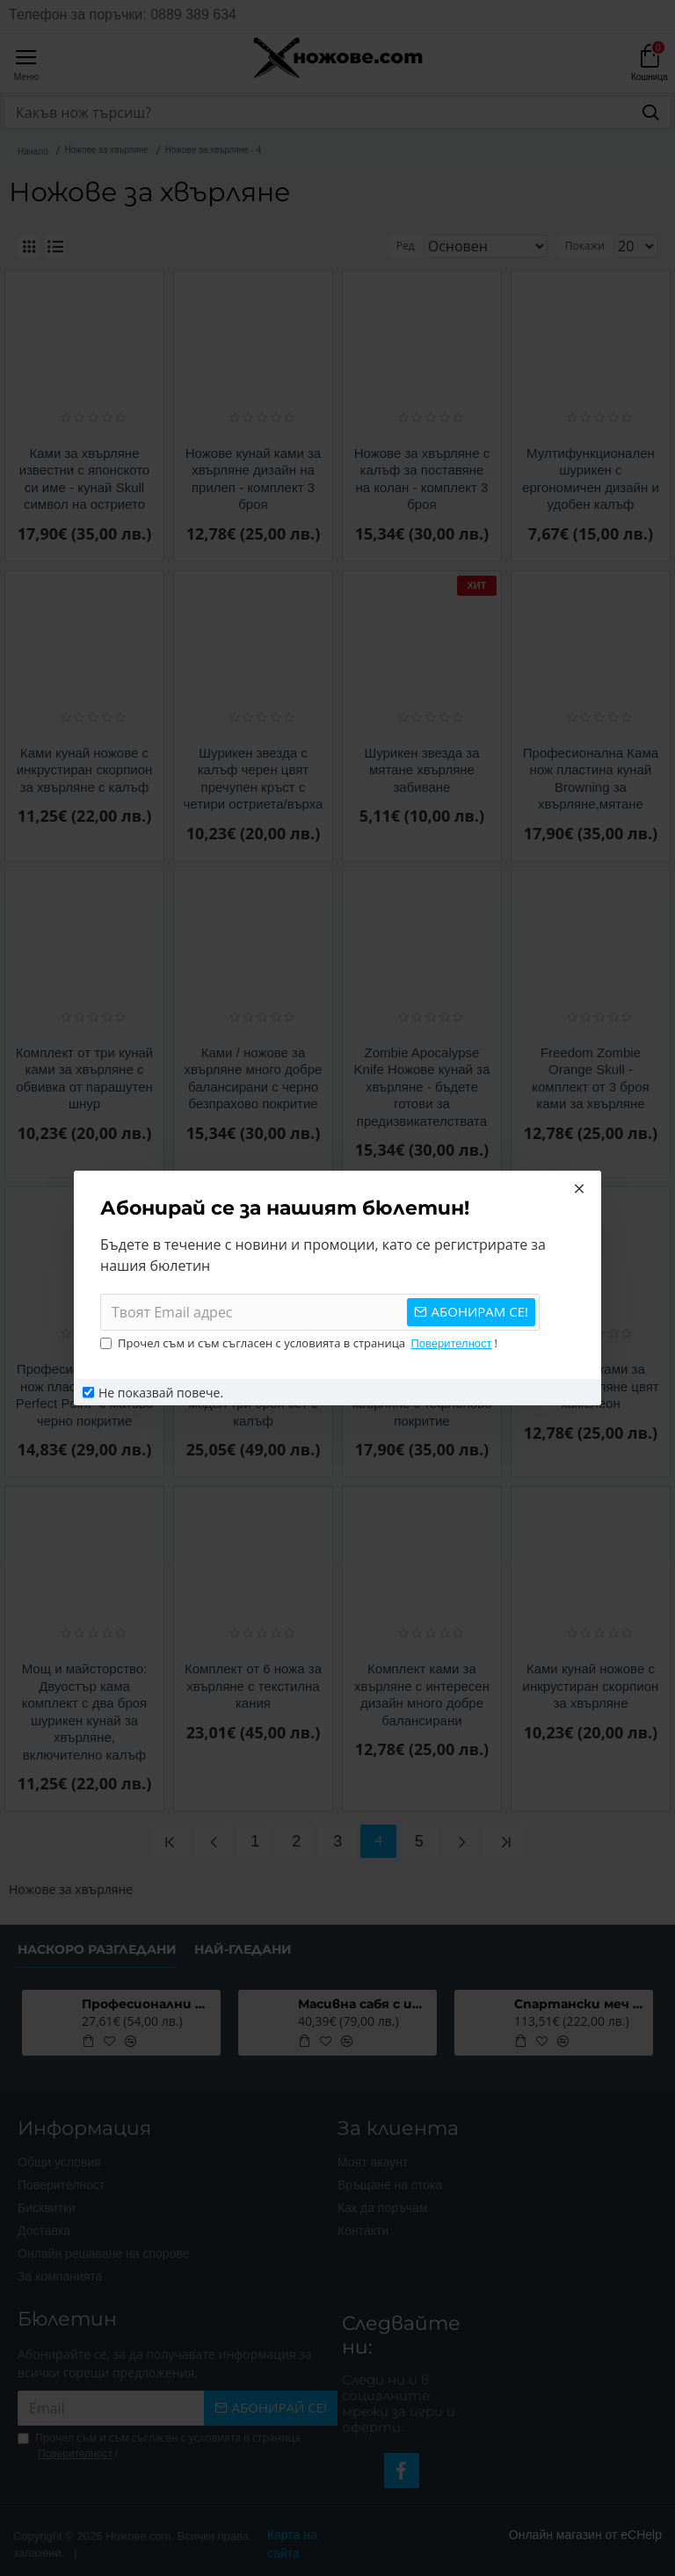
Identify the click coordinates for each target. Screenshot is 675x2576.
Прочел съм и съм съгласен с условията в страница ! (298, 1344)
